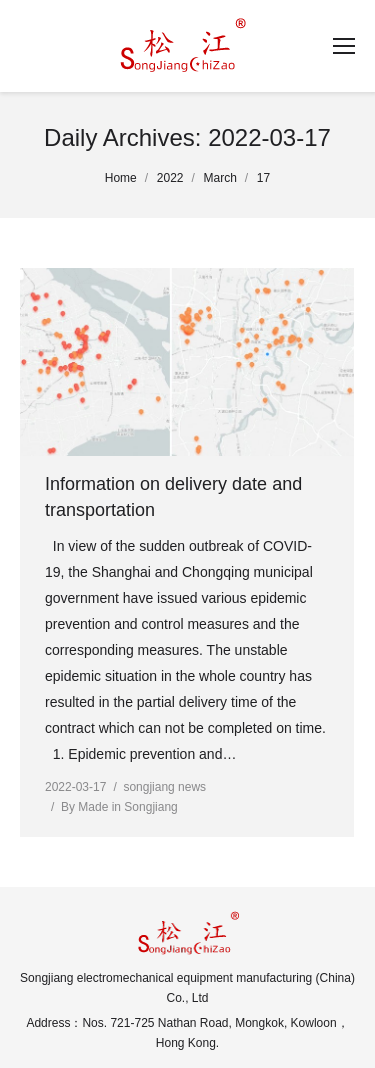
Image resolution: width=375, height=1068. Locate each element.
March (220, 178)
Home (121, 178)
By (119, 807)
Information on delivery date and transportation (173, 497)
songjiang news (164, 787)
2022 (170, 178)
